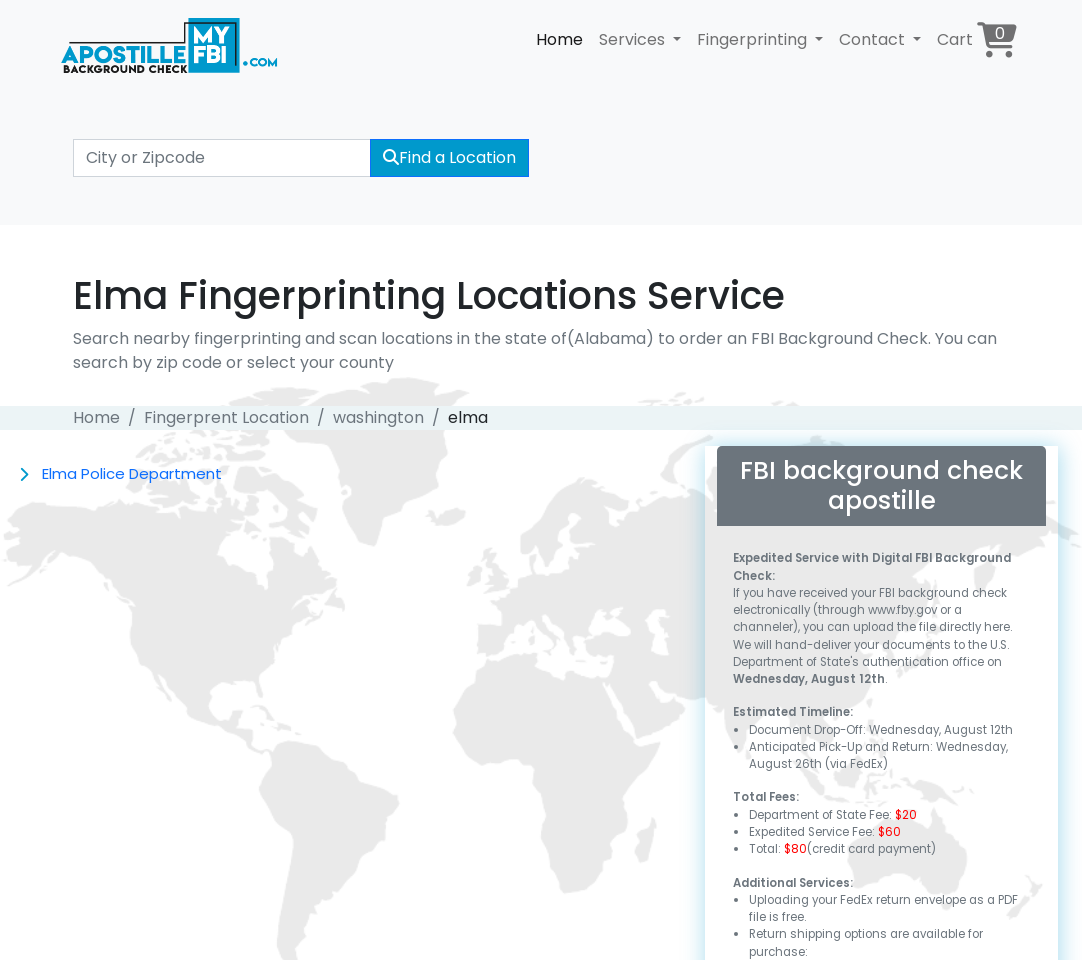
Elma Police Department (132, 473)
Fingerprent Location (226, 417)
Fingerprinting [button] (754, 39)
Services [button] (634, 39)
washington (378, 417)
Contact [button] (874, 39)
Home (559, 39)
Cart (977, 39)
